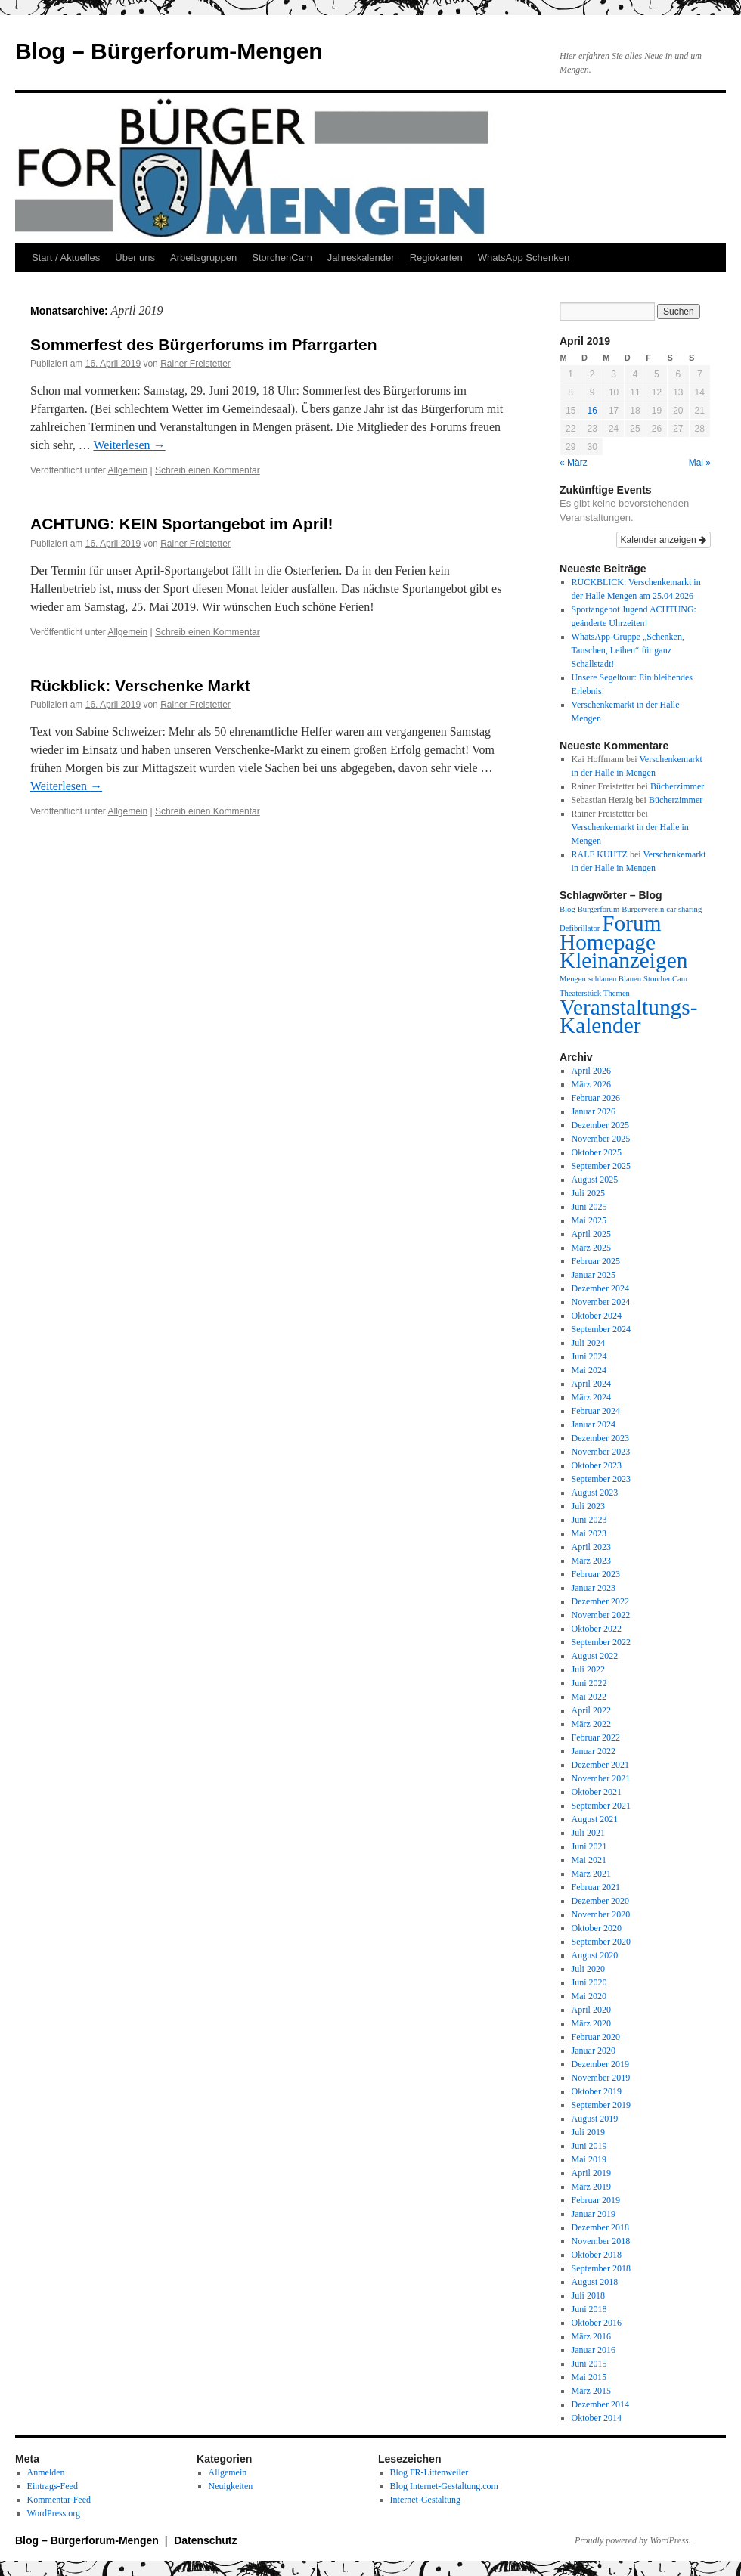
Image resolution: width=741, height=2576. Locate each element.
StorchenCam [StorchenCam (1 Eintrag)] (665, 979)
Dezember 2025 (600, 1125)
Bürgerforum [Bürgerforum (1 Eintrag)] (598, 909)
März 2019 (591, 2186)
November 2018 (601, 2241)
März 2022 (591, 1724)
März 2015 (591, 2390)
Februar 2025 (596, 1261)
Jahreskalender (361, 257)
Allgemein (128, 470)
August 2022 (595, 1656)
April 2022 (591, 1710)
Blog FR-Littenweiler (429, 2472)
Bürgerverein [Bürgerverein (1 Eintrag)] (643, 909)
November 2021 (601, 1778)
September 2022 (601, 1642)
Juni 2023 (589, 1519)
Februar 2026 (596, 1098)
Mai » (700, 462)
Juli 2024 (588, 1343)
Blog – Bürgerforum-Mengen (169, 51)
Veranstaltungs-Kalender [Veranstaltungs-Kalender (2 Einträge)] (628, 1016)
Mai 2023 (589, 1533)
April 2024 (591, 1383)
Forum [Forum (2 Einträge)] (631, 923)
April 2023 (591, 1547)
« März (574, 462)
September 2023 (601, 1479)
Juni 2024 (589, 1356)
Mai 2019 (589, 2159)
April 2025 (591, 1234)
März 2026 (591, 1084)
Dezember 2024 (600, 1288)
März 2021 (591, 1873)
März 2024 (591, 1397)
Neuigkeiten (231, 2486)
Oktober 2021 (597, 1792)
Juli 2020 (588, 1969)
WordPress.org (53, 2513)
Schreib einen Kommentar (207, 470)
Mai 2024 (589, 1370)
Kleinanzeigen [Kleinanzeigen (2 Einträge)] (623, 960)
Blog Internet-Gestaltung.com (444, 2486)
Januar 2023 (593, 1587)
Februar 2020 (596, 2037)
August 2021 (595, 1819)
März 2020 (591, 2023)
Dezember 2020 (600, 1901)
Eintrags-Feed (52, 2486)
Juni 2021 (589, 1846)
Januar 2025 (593, 1274)
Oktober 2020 (597, 1928)
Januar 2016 (593, 2350)
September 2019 (601, 2105)
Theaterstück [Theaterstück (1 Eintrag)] (580, 993)
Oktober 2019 (597, 2091)
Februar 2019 (596, 2200)
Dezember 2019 (600, 2064)
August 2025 (595, 1179)
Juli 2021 (588, 1832)
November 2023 (601, 1451)
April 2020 (591, 2009)
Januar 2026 (593, 1111)
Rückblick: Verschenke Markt (140, 685)
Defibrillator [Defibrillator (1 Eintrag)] (580, 928)
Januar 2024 (593, 1424)
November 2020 (601, 1914)
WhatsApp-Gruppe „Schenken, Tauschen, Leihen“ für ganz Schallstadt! (628, 650)
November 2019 (601, 2077)
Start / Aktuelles (66, 257)
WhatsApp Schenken (523, 257)
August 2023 (595, 1492)
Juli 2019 (588, 2132)
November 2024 (601, 1302)
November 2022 (601, 1615)
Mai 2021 (589, 1860)
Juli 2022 (588, 1669)
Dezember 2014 (600, 2404)
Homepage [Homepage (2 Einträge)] (608, 942)
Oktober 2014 (597, 2418)
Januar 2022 (593, 1751)
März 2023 (591, 1560)
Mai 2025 (589, 1220)
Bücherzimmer (677, 786)
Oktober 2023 (597, 1465)
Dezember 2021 (600, 1764)
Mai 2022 (589, 1696)
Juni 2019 (589, 2145)
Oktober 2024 (597, 1315)
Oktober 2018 (597, 2254)
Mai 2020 (589, 1996)
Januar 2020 (593, 2050)
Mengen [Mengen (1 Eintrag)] (573, 979)
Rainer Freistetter (195, 363)
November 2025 (601, 1138)
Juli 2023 (588, 1506)
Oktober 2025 (597, 1152)
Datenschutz (205, 2540)
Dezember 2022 (600, 1601)
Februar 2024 (596, 1411)
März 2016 (591, 2336)
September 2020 (601, 1941)
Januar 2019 (593, 2214)
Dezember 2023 (600, 1438)
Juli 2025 (588, 1193)
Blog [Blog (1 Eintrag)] (567, 909)
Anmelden (46, 2472)
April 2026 (591, 1070)
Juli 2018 (588, 2295)
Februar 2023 (596, 1574)
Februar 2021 (596, 1887)
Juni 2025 (589, 1206)
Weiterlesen (130, 445)
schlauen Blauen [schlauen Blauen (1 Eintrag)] (614, 979)
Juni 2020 (589, 1982)
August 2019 (595, 2118)
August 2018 (595, 2282)
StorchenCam (282, 257)
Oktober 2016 (597, 2322)
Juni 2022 (589, 1683)
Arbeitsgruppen (203, 257)
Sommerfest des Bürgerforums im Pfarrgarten (203, 344)
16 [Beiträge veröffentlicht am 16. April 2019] (592, 410)
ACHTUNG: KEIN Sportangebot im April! (181, 523)
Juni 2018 (589, 2309)
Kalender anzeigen (663, 540)
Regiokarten (436, 257)
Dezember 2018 (600, 2227)
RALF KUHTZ (600, 854)
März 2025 (591, 1247)
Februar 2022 (596, 1737)
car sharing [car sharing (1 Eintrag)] (684, 909)
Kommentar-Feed (59, 2499)
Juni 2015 (589, 2363)
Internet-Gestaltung (425, 2499)
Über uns (135, 257)
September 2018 (601, 2268)
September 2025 (601, 1166)
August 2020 (595, 1955)
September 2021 (601, 1805)
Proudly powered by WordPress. (633, 2540)
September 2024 (601, 1329)
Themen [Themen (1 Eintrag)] (616, 993)
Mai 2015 (589, 2377)
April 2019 (591, 2173)
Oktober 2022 (597, 1628)
